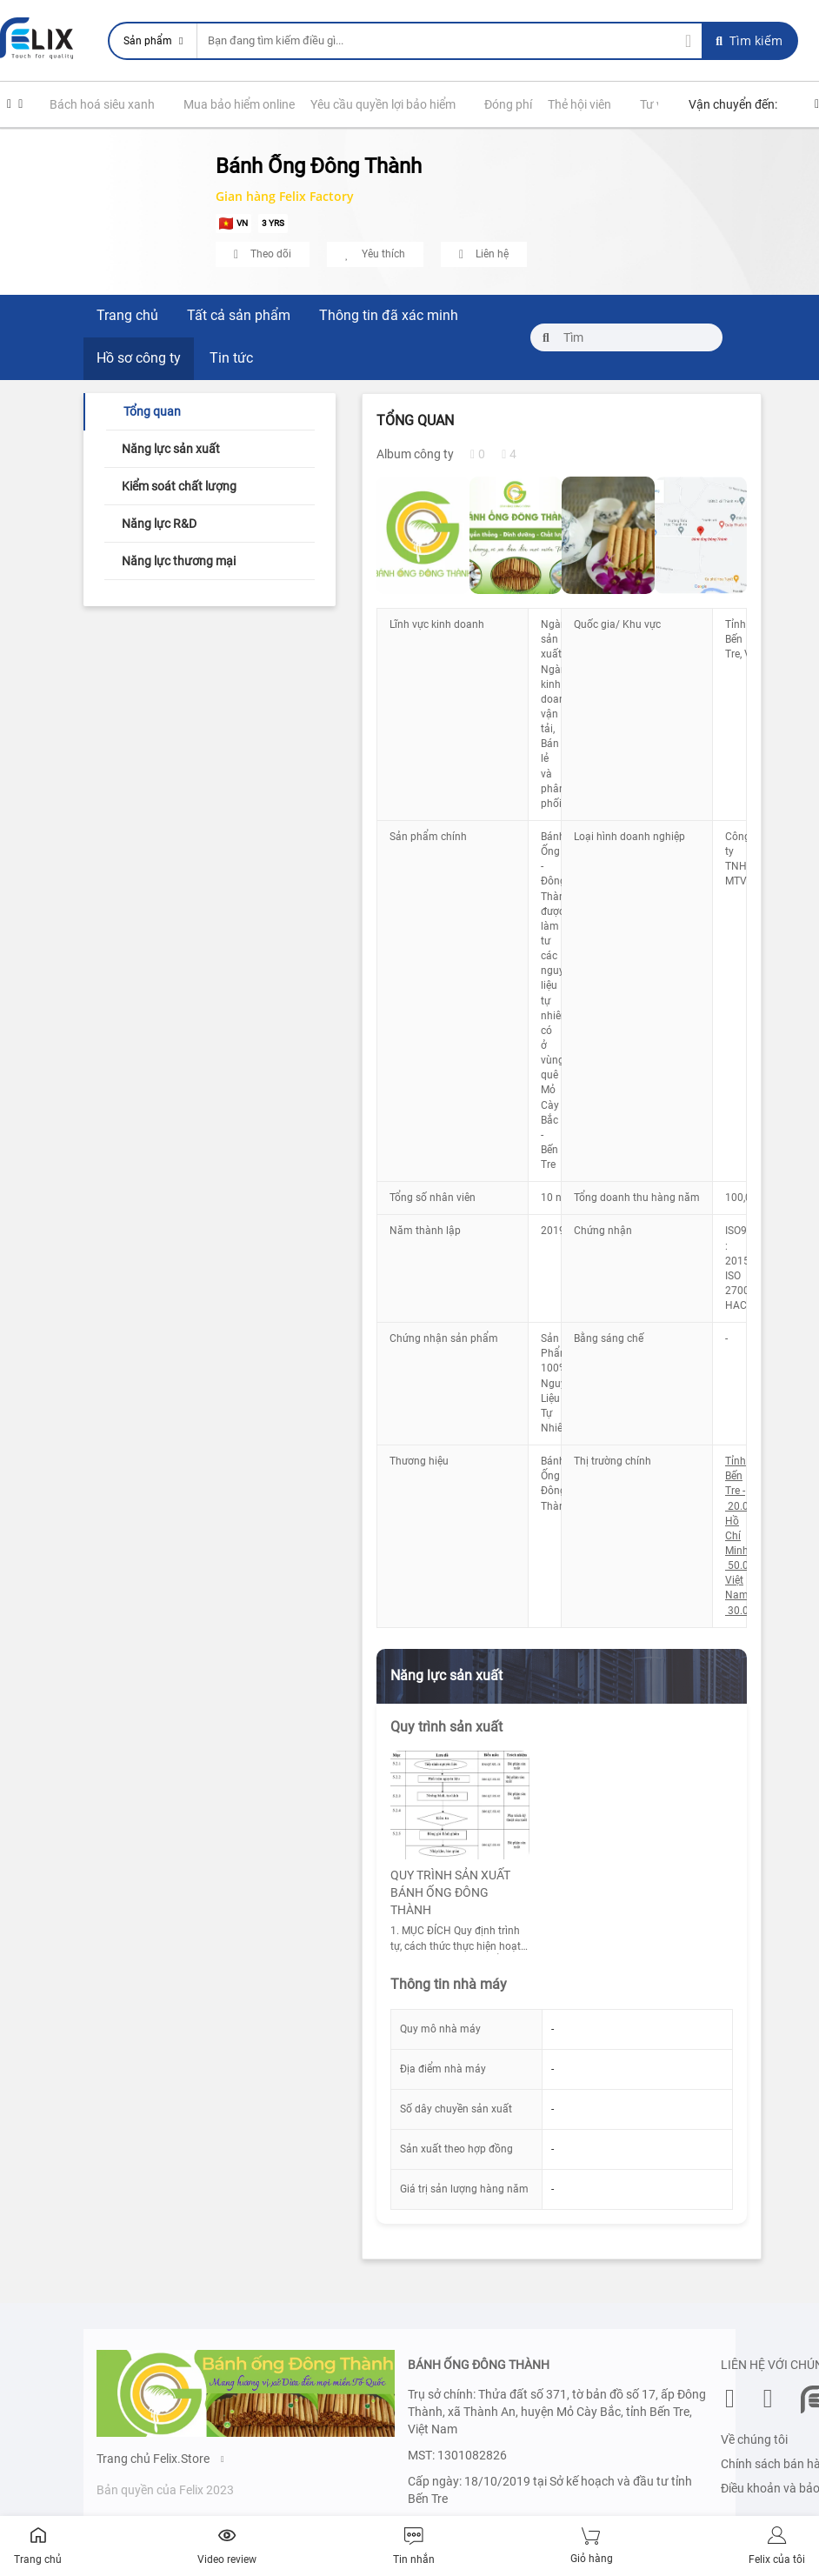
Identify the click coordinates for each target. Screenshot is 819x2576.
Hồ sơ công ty (139, 358)
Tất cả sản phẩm (238, 315)
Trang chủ (127, 315)
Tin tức (231, 358)
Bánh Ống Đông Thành (319, 166)
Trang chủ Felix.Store (160, 2459)
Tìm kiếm (749, 40)
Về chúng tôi (754, 2439)
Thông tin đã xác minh (388, 315)
